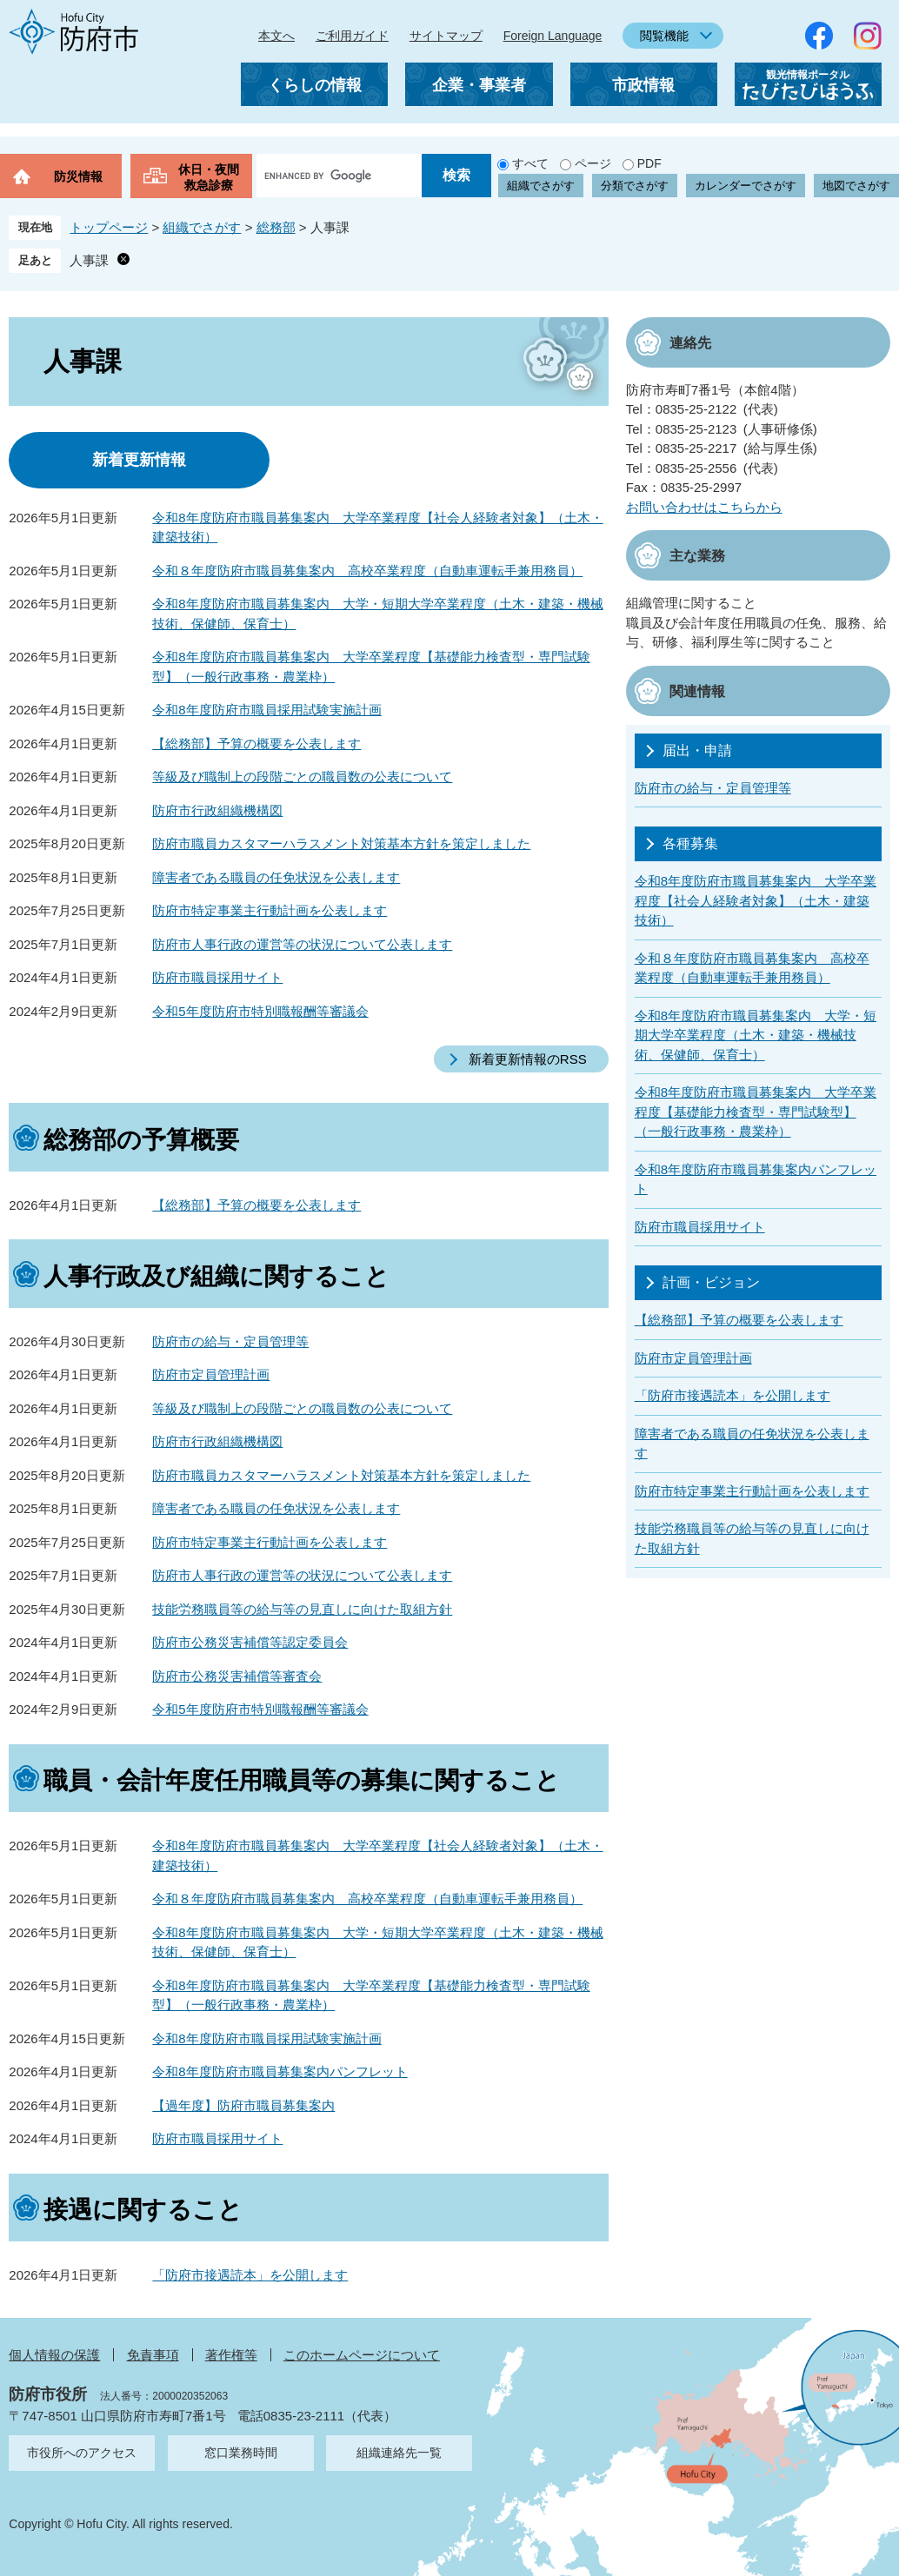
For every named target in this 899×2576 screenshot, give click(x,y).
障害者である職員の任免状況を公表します (276, 877)
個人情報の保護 (54, 2354)
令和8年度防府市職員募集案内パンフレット (279, 2071)
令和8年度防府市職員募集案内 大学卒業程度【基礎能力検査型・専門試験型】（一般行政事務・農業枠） (755, 1112)
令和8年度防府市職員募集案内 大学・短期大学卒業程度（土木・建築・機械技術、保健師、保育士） (755, 1035)
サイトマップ (446, 36)
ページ (593, 163)
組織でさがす (541, 185)
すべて (530, 163)
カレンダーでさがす (745, 185)
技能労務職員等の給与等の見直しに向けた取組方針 (302, 1609)
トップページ (109, 227)
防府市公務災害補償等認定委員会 (250, 1642)
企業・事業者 (479, 85)
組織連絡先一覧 (399, 2453)
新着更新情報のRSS (528, 1059)
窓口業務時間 (240, 2453)
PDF (649, 163)
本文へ (276, 36)
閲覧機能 (664, 36)
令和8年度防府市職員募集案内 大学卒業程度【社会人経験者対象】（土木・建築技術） (755, 900)
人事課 (89, 260)
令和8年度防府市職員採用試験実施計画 (266, 709)
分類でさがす (635, 185)
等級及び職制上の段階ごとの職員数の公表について (302, 776)
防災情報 (78, 176)
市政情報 (643, 85)
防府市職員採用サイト (217, 977)
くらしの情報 (315, 85)
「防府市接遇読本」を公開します (250, 2274)
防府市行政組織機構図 (217, 810)
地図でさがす (856, 185)
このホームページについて (361, 2354)
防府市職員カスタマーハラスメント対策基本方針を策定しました (341, 843)
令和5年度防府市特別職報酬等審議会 (260, 1011)
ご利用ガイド (352, 36)
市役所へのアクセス (82, 2453)
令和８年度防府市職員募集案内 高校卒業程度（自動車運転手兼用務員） (367, 570)
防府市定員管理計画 (211, 1374)
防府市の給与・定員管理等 (230, 1341)
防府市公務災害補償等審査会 (237, 1676)
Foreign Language (553, 36)
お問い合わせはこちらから (704, 507)
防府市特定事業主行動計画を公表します (269, 910)
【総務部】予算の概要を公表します (256, 743)
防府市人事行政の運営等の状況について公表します (302, 944)
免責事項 (153, 2354)
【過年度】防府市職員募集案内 (243, 2105)
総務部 (276, 227)
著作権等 (231, 2354)
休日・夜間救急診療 (208, 177)
